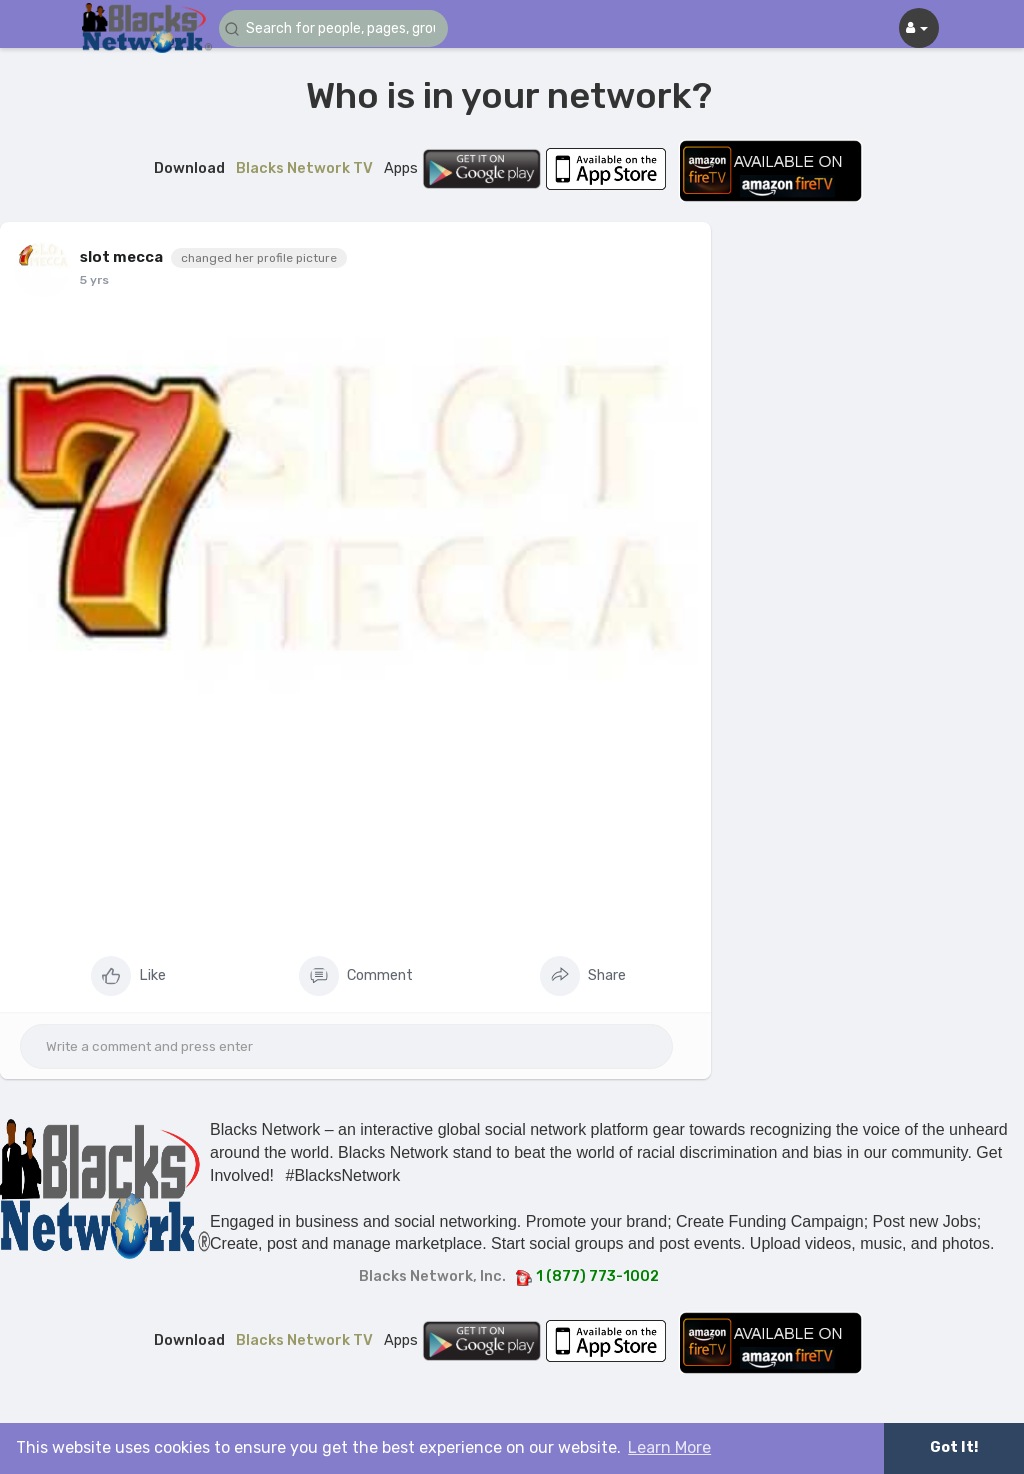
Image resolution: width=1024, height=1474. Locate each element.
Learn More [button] (669, 1447)
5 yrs (94, 280)
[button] (339, 28)
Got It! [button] (954, 1447)
